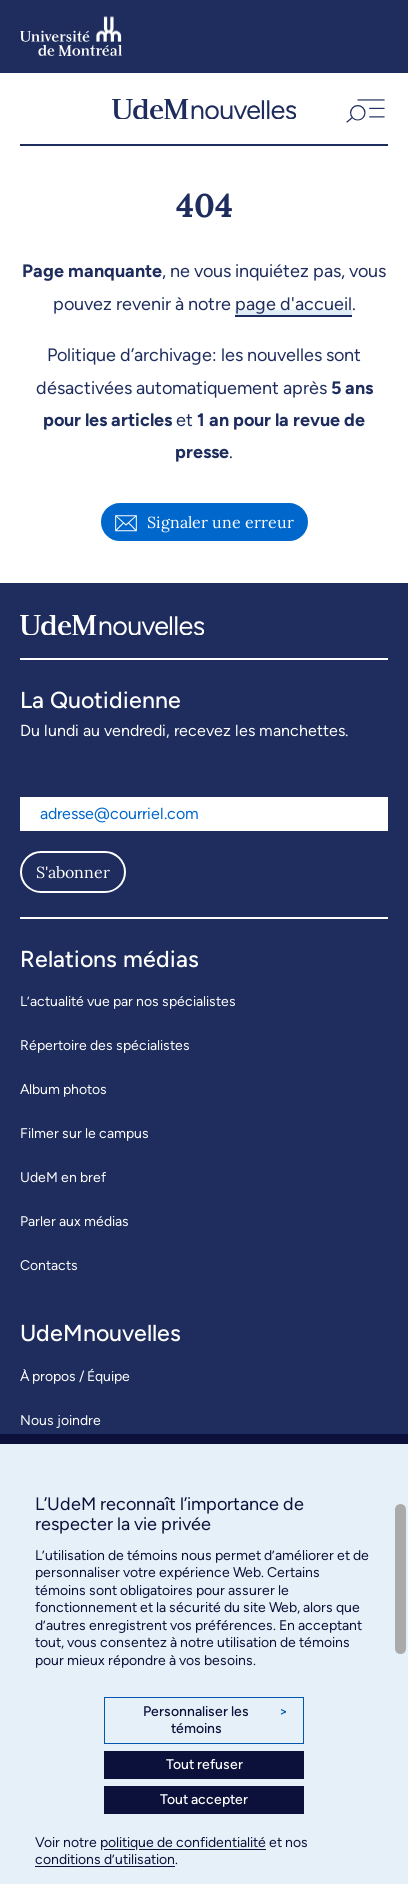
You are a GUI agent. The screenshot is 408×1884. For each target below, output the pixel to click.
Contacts (49, 1265)
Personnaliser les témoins (215, 1720)
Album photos (63, 1089)
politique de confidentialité (183, 1842)
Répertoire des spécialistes (105, 1045)
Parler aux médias (74, 1221)
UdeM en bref (63, 1177)
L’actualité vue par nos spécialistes (128, 1001)
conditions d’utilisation (105, 1859)
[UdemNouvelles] (204, 108)
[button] (363, 108)
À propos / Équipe (75, 1376)
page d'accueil (293, 304)
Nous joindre (60, 1420)
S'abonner (73, 872)
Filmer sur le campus (84, 1133)
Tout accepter (204, 1799)
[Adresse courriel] (204, 814)
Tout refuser (204, 1764)
